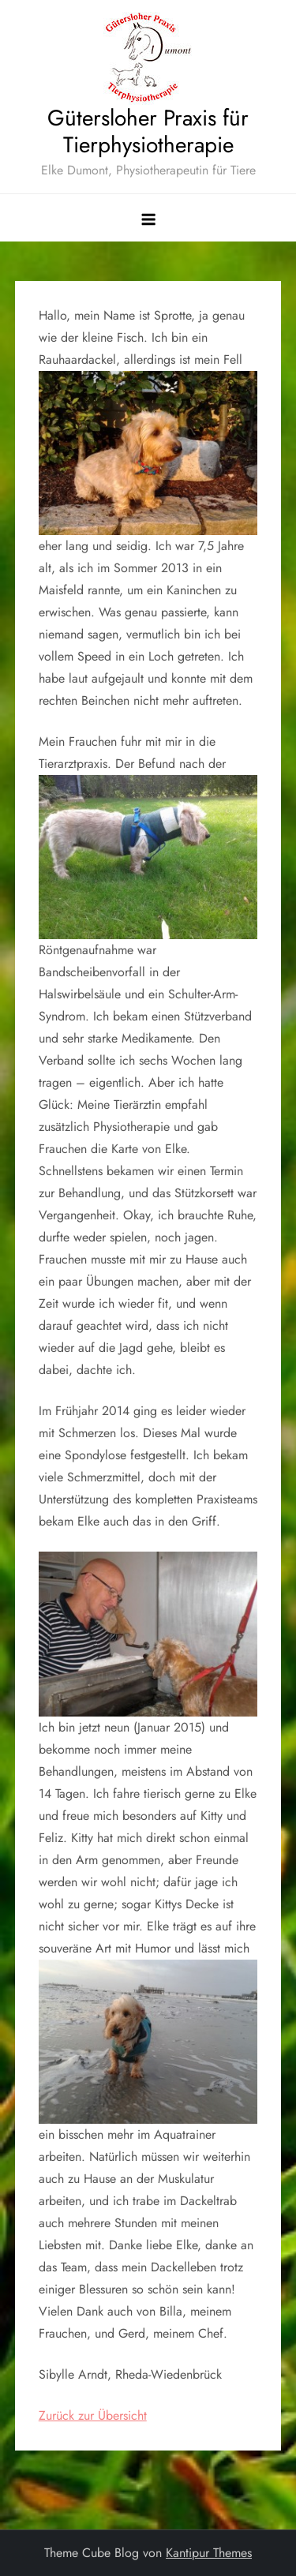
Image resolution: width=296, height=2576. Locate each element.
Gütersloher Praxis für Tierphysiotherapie (148, 131)
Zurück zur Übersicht (93, 2415)
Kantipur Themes (209, 2553)
